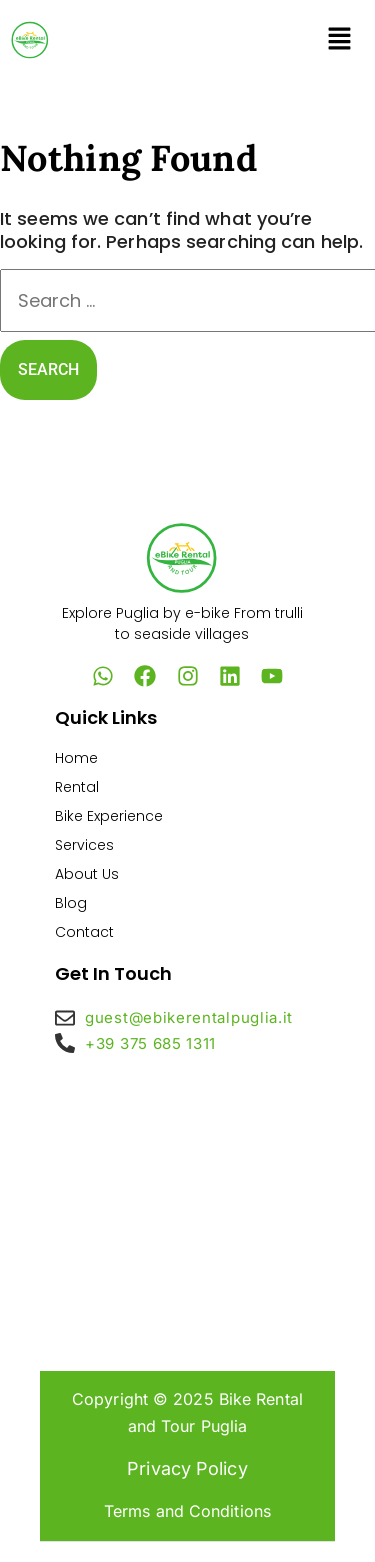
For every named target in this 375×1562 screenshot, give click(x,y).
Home (76, 758)
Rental (77, 787)
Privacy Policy (187, 1468)
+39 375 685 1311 (150, 1043)
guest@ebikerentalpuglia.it (189, 1017)
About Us (87, 874)
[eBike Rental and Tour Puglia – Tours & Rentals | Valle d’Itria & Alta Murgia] (187, 1198)
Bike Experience (109, 816)
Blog (71, 903)
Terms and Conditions (187, 1511)
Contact (84, 932)
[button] (340, 40)
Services (84, 845)
